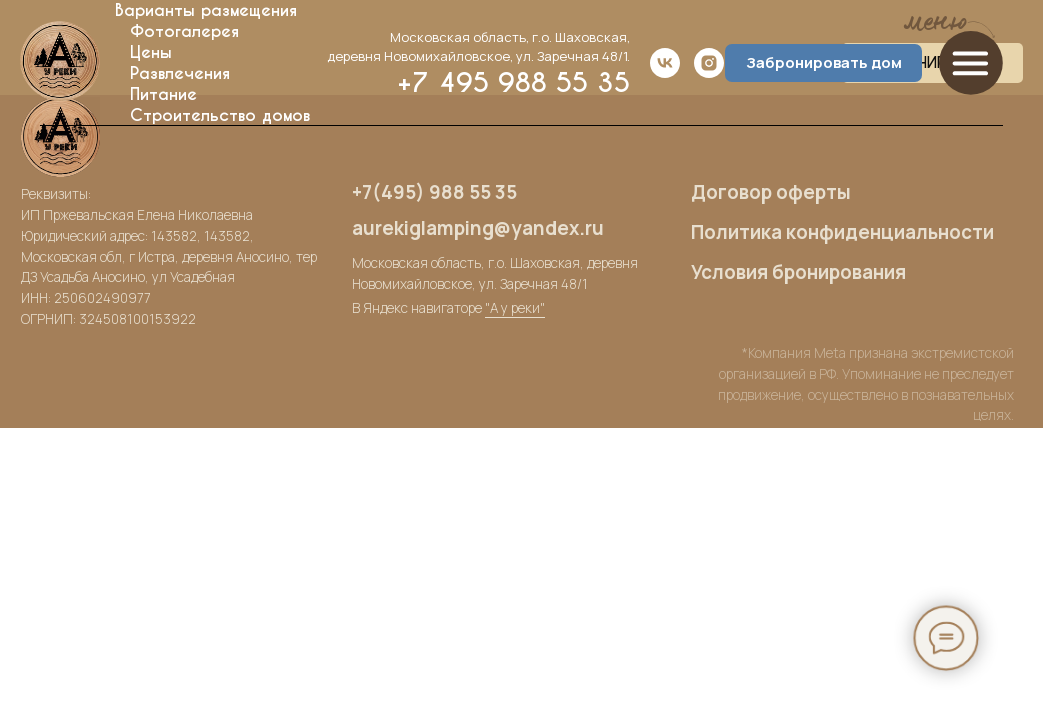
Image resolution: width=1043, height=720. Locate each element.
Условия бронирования (798, 272)
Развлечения (180, 73)
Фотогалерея (184, 31)
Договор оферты (771, 192)
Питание (163, 94)
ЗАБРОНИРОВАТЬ (932, 63)
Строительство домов (220, 115)
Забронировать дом (824, 62)
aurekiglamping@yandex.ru (478, 228)
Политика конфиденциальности (842, 232)
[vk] (665, 63)
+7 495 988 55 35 (513, 82)
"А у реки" (515, 308)
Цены (151, 52)
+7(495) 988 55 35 (434, 192)
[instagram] (709, 63)
